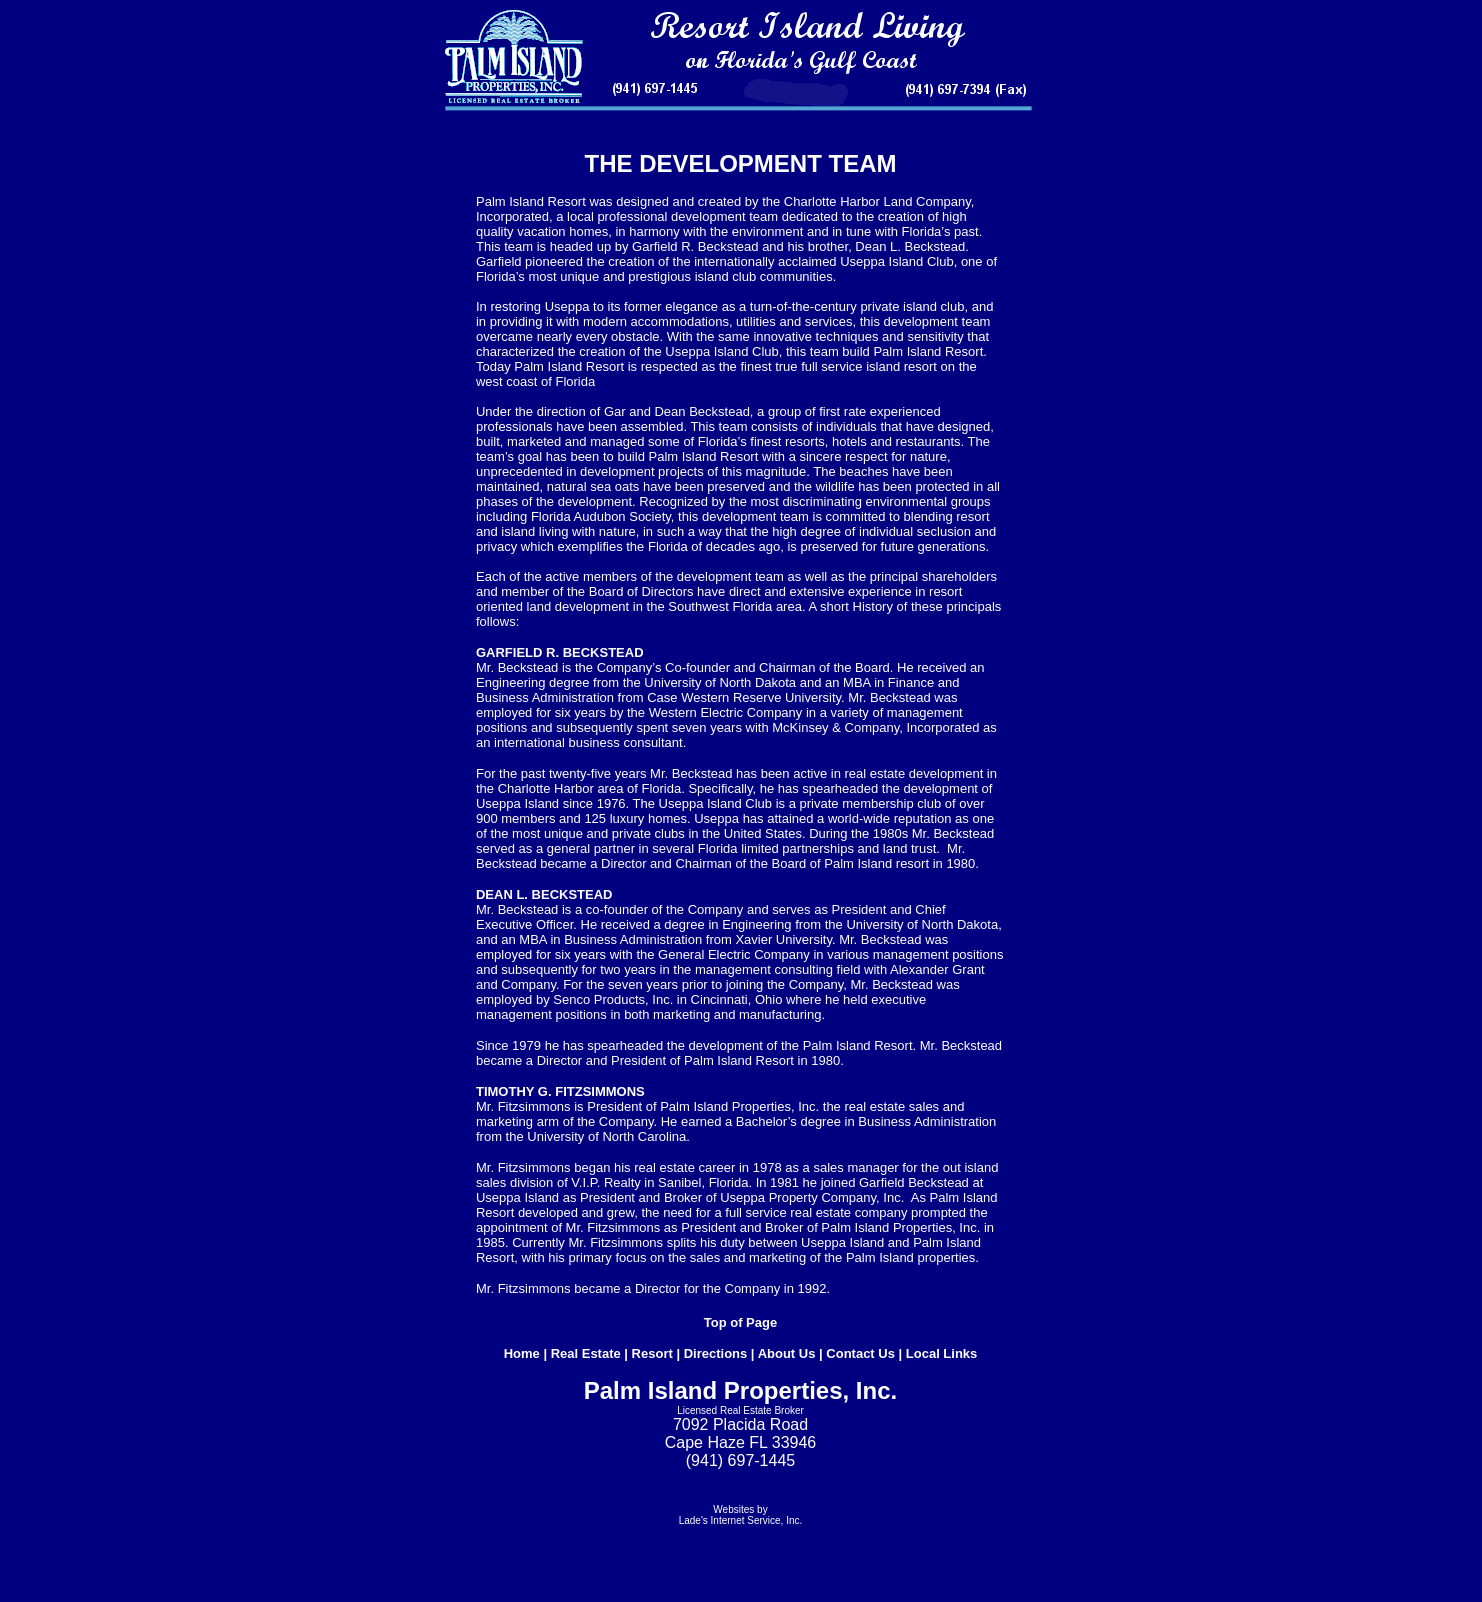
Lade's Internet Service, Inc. (741, 1520)
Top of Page (740, 1322)
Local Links (942, 1353)
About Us (787, 1353)
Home (522, 1353)
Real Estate (586, 1353)
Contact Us (860, 1353)
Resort (652, 1353)
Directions (716, 1353)
